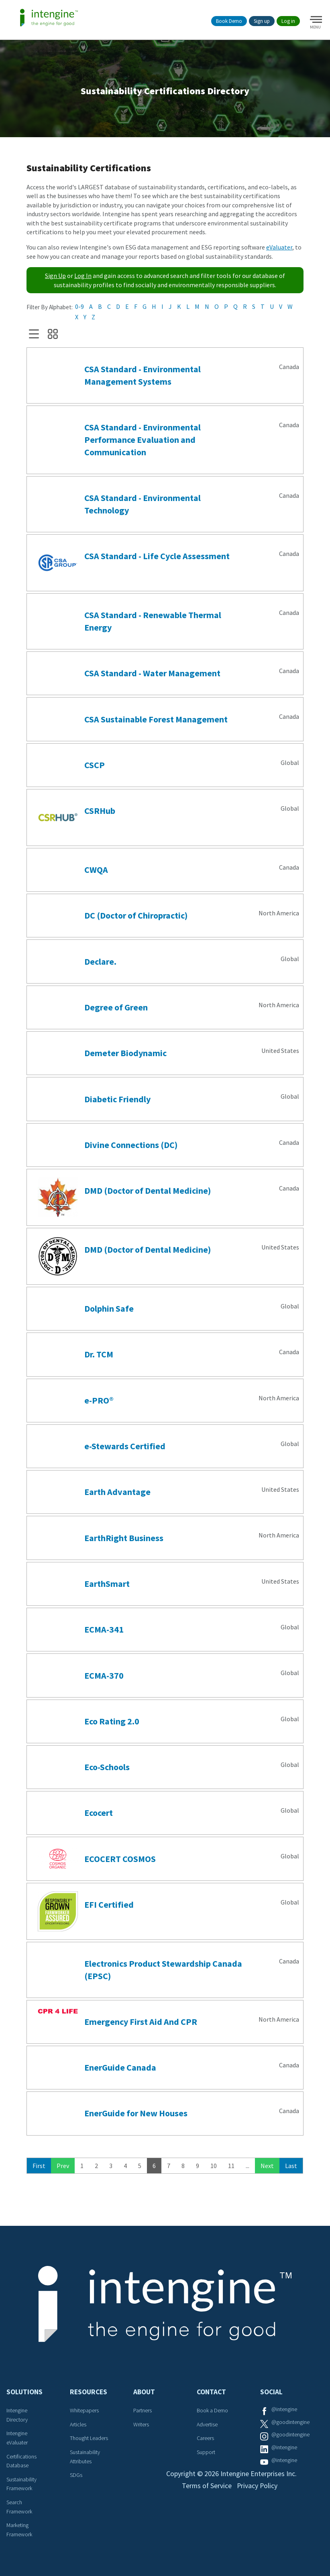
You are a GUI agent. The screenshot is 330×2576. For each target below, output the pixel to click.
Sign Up (55, 276)
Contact (211, 2392)
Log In (83, 276)
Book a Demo (212, 2411)
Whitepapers (84, 2411)
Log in (288, 21)
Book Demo (229, 21)
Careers (205, 2438)
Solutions (24, 2392)
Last (291, 2166)
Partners (142, 2411)
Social (271, 2392)
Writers (141, 2424)
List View (34, 335)
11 (231, 2166)
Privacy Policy (257, 2486)
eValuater (279, 248)
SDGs (76, 2475)
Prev (63, 2166)
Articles (78, 2424)
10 (213, 2166)
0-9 (79, 307)
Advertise (207, 2424)
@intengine (284, 2410)
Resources (88, 2392)
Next (267, 2166)
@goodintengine (290, 2422)
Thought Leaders (89, 2438)
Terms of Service (206, 2486)
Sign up (262, 21)
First (39, 2166)
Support (206, 2452)
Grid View (53, 335)
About (144, 2392)
